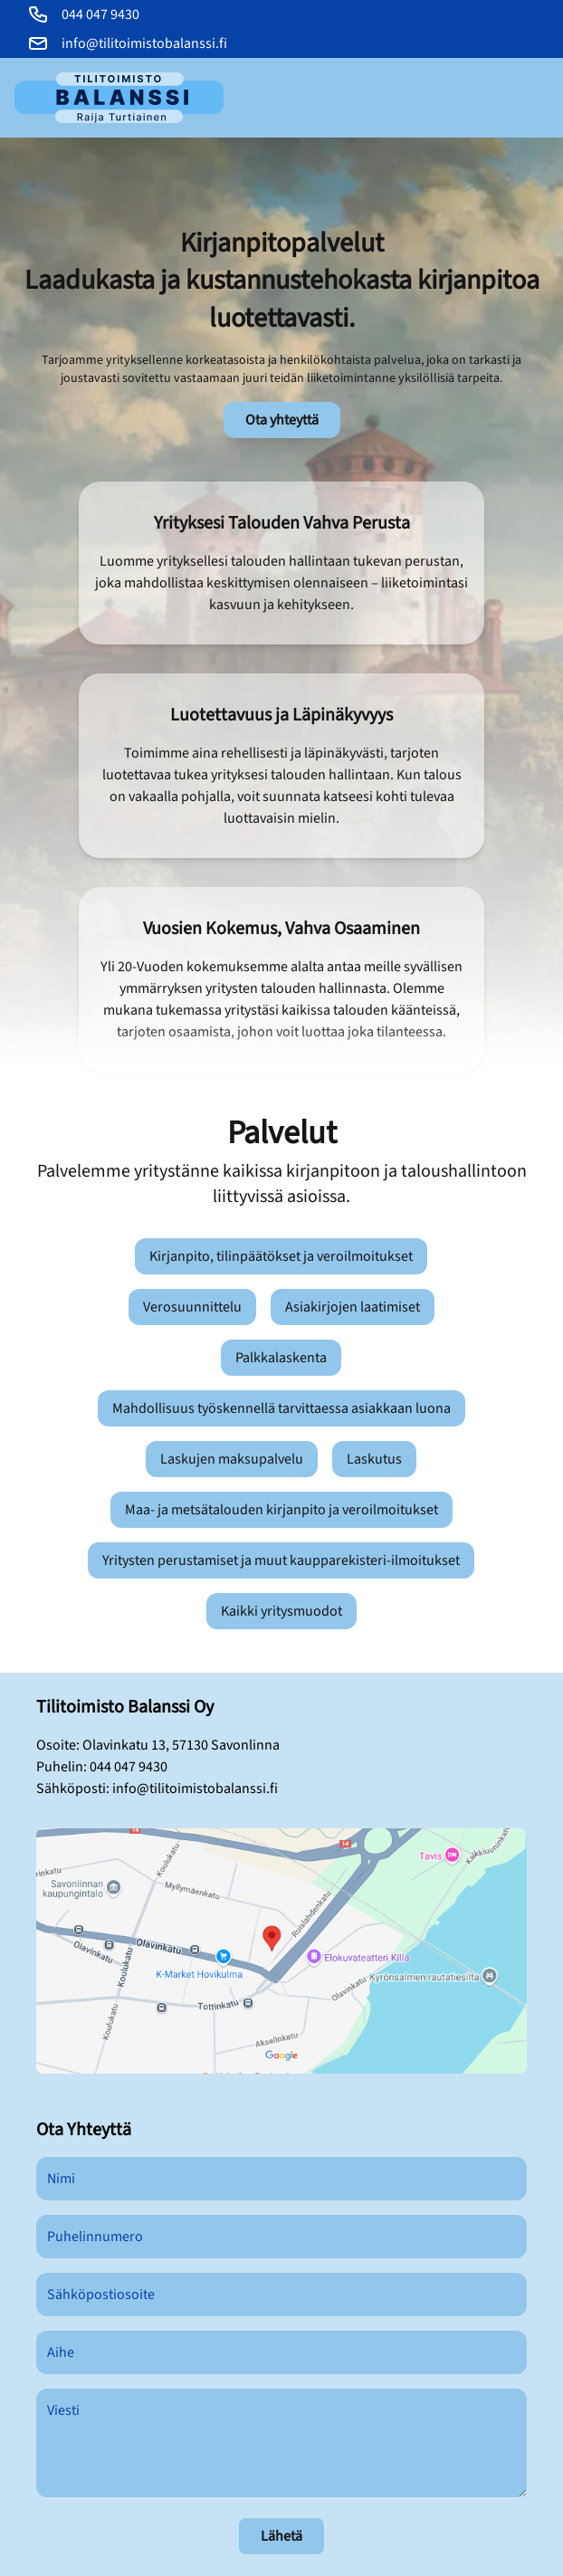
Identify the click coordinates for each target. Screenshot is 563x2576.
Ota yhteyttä (282, 420)
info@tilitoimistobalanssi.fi (195, 1788)
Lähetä (281, 2536)
